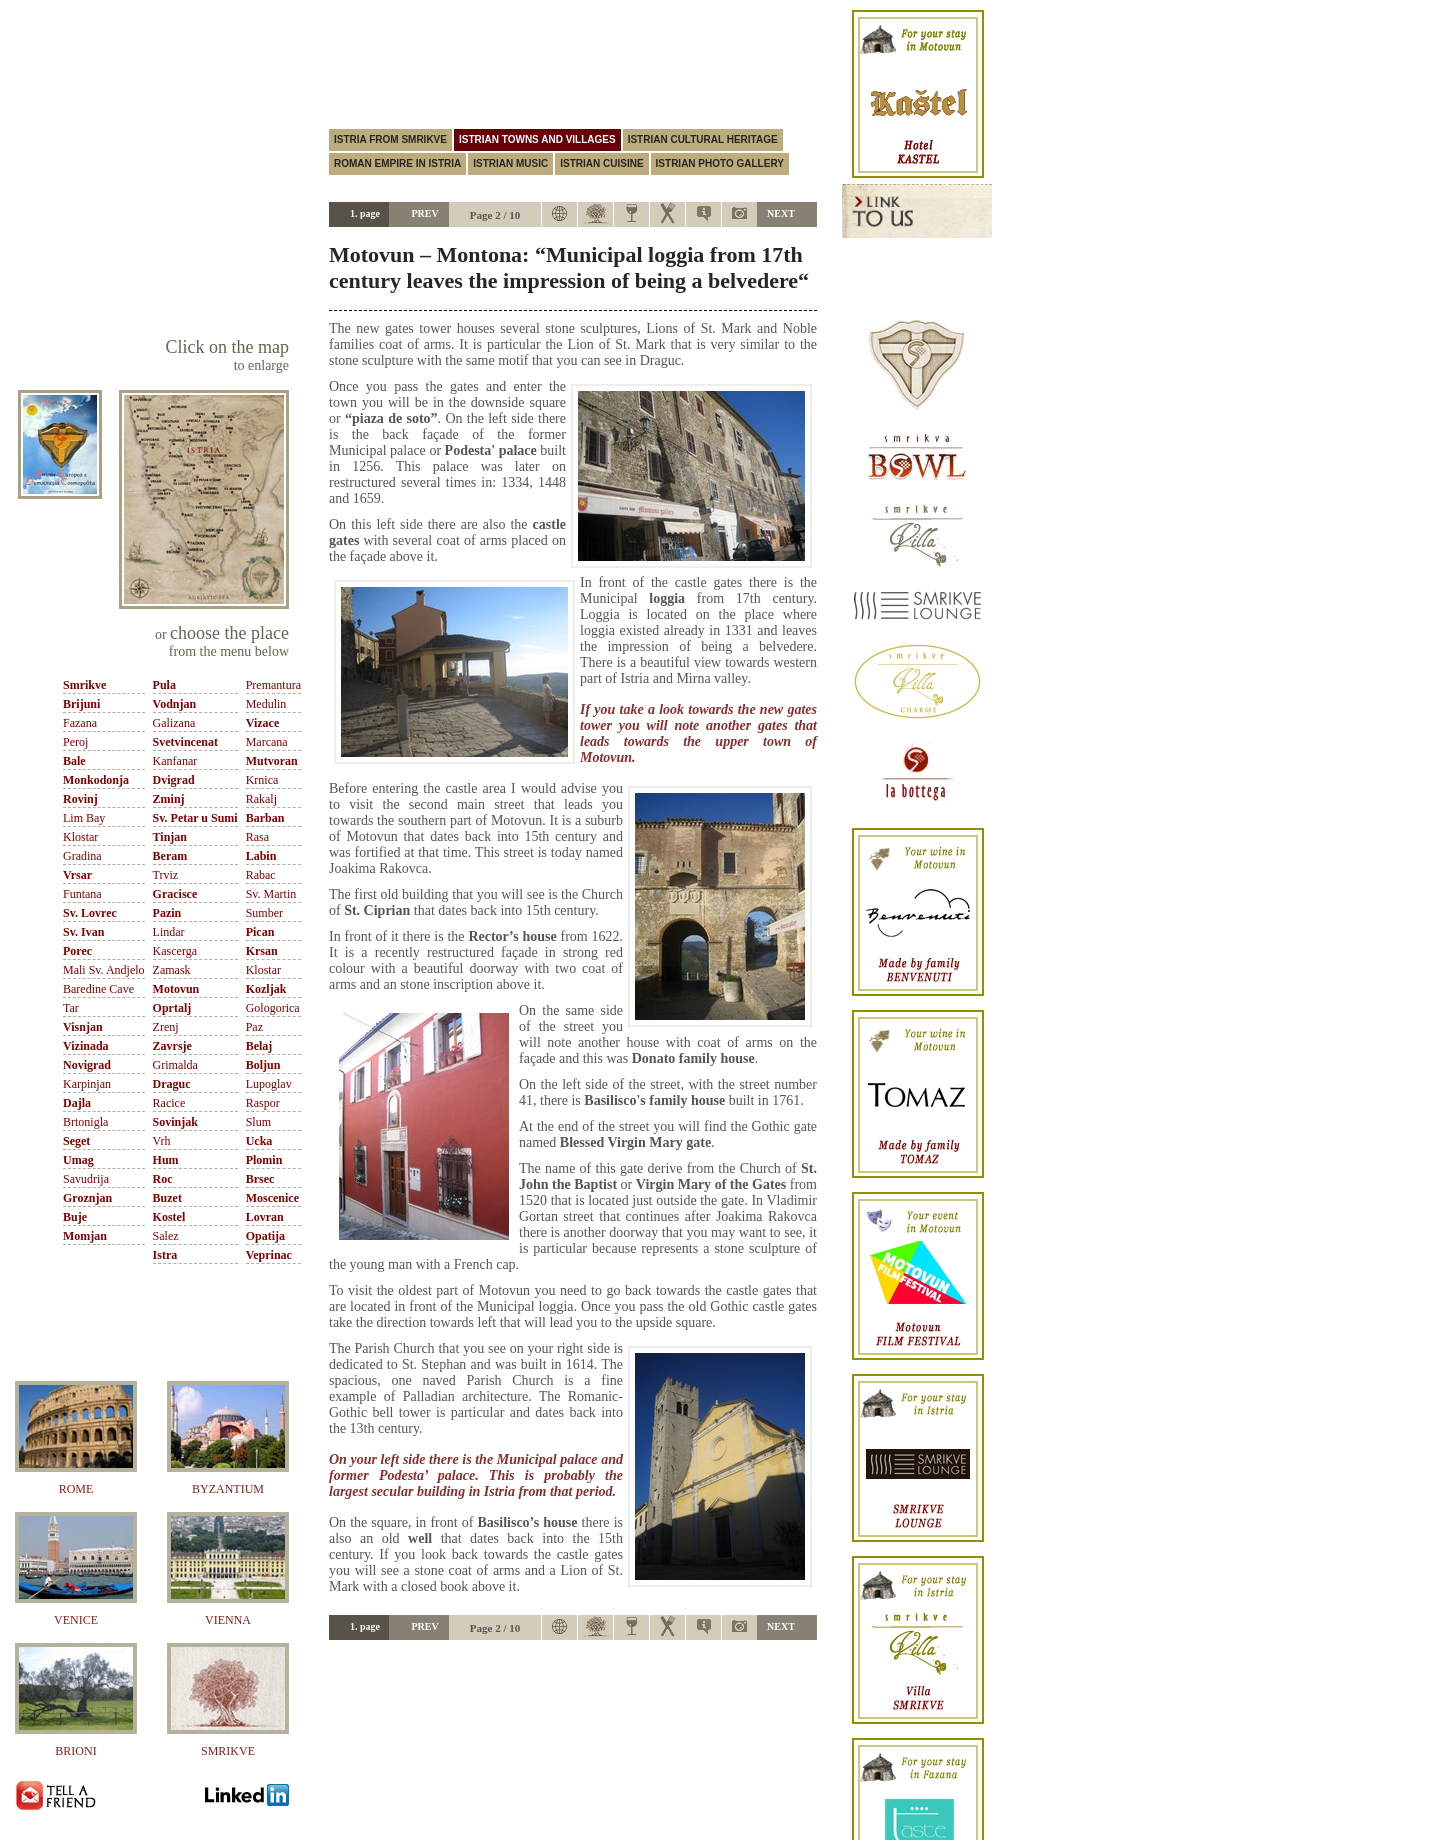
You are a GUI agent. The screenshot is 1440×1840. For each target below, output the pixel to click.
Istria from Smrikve (390, 139)
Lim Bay (84, 818)
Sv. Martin (271, 894)
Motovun (176, 989)
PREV (424, 213)
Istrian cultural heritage (703, 139)
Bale (74, 761)
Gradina (82, 856)
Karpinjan (87, 1084)
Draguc (172, 1084)
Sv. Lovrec (90, 913)
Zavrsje (172, 1046)
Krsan (262, 951)
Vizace (263, 723)
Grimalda (175, 1065)
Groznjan (87, 1198)
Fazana (80, 723)
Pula (164, 685)
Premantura (273, 685)
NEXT (781, 213)
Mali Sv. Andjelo (104, 970)
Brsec (260, 1179)
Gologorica (273, 1008)
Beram (170, 856)
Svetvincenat (185, 742)
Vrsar (77, 875)
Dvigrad (174, 780)
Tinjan (170, 837)
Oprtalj (172, 1008)
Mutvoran (272, 761)
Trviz (166, 875)
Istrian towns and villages (537, 139)
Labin (261, 856)
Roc (163, 1179)
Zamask (172, 970)
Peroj (75, 742)
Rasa (257, 837)
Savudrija (86, 1179)
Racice (169, 1103)
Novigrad (87, 1065)
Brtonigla (85, 1122)
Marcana (267, 742)
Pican (260, 932)
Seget (76, 1141)
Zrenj (166, 1027)
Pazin (167, 913)
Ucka (259, 1141)
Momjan (85, 1236)
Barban (265, 818)
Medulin (266, 704)
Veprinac (269, 1255)
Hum (166, 1160)
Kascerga (175, 951)
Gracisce (175, 894)
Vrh (162, 1141)
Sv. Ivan (83, 932)
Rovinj (80, 799)
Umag (78, 1160)
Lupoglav (269, 1084)
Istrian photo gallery (720, 163)
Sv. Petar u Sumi (195, 818)
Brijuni (81, 704)
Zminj (169, 799)
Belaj (259, 1046)
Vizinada (86, 1046)
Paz (254, 1027)
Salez (166, 1236)
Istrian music (510, 163)
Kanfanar (175, 761)
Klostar (80, 837)
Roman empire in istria (397, 163)
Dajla (77, 1103)
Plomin (264, 1160)
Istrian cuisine (601, 163)
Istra (165, 1255)
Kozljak (266, 989)
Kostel (169, 1217)
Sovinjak (175, 1122)
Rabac (261, 875)
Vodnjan (175, 704)
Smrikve (84, 685)
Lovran (265, 1217)
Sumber (264, 913)
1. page (365, 213)
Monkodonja (96, 780)
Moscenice (272, 1198)
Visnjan (83, 1027)
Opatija (265, 1236)
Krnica (262, 780)
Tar (71, 1008)
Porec (77, 951)
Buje (75, 1217)
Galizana (174, 723)
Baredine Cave (98, 989)
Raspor (263, 1103)
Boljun (263, 1065)
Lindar (169, 932)
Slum (258, 1122)
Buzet (167, 1198)
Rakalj (261, 799)
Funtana (82, 894)
